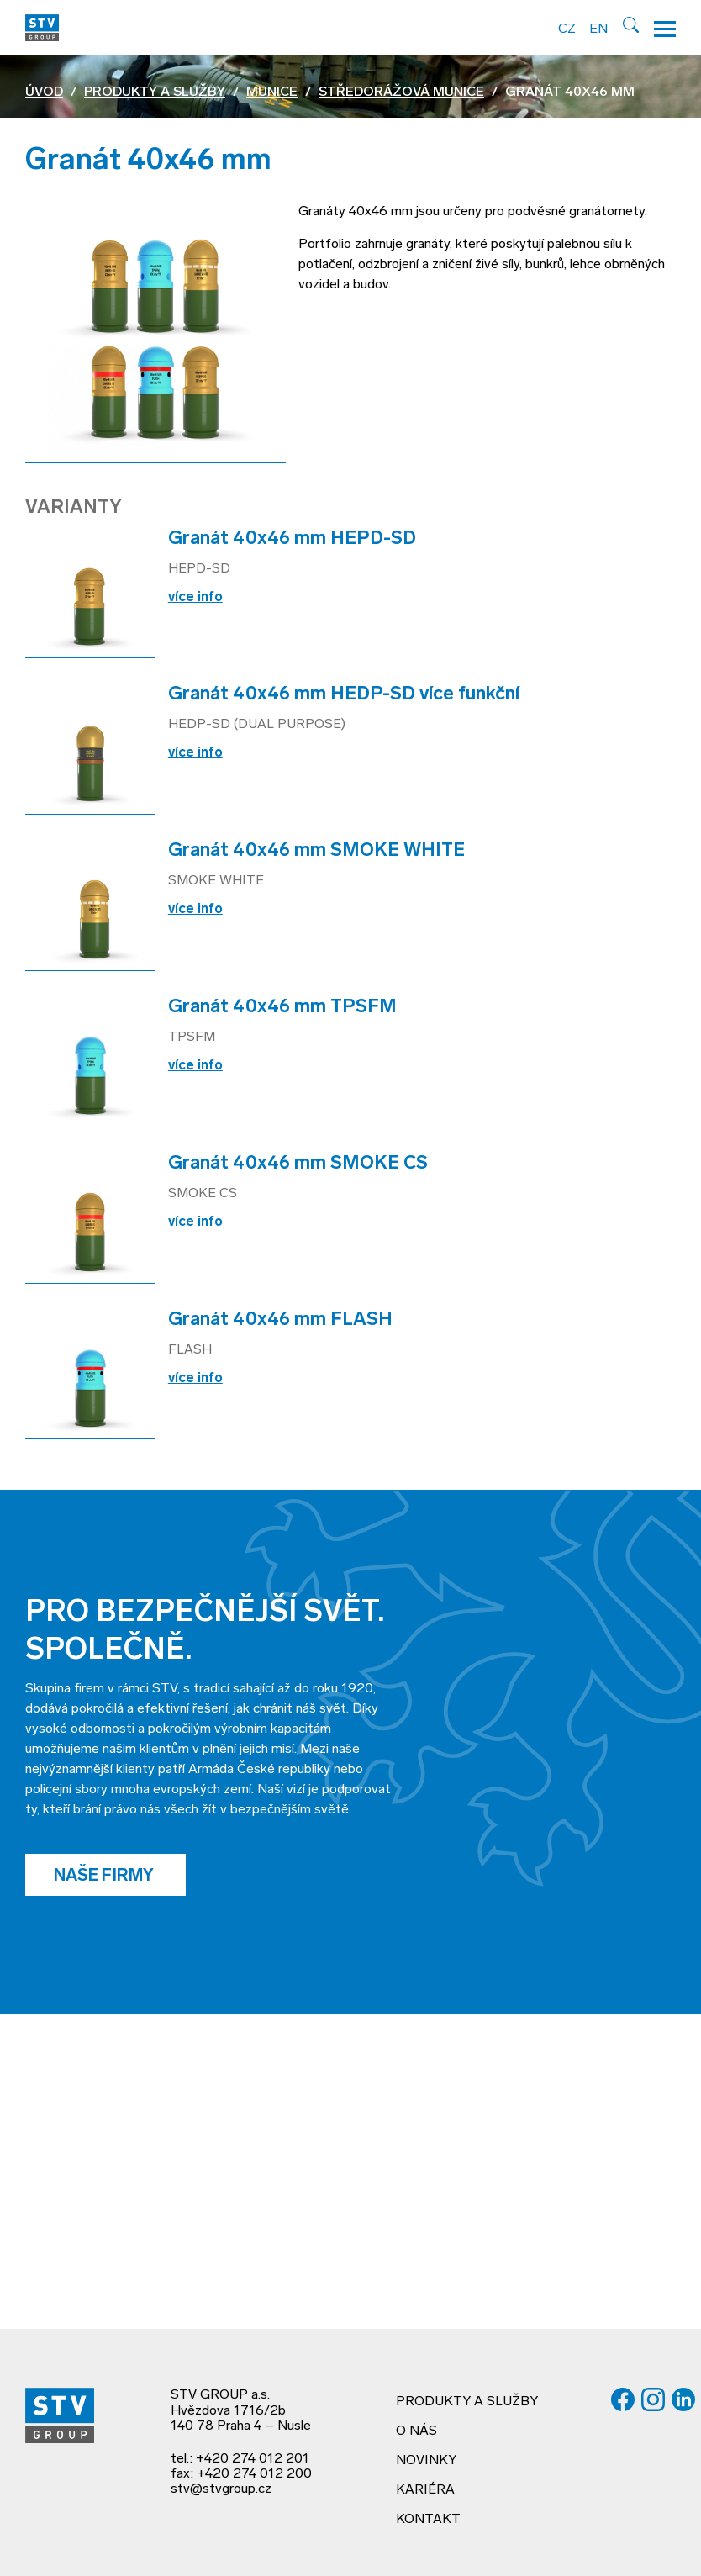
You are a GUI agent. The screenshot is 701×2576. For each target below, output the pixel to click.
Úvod (44, 92)
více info (195, 597)
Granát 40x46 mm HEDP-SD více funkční (343, 695)
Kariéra (425, 2490)
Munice (272, 92)
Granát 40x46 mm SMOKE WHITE (316, 851)
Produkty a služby (154, 92)
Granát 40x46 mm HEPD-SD (292, 539)
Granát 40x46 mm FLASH (280, 1320)
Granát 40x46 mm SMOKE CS (298, 1164)
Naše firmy (105, 1876)
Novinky (426, 2461)
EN (598, 29)
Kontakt (428, 2519)
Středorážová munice (401, 92)
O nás (416, 2431)
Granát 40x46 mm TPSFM (282, 1007)
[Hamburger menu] (665, 27)
